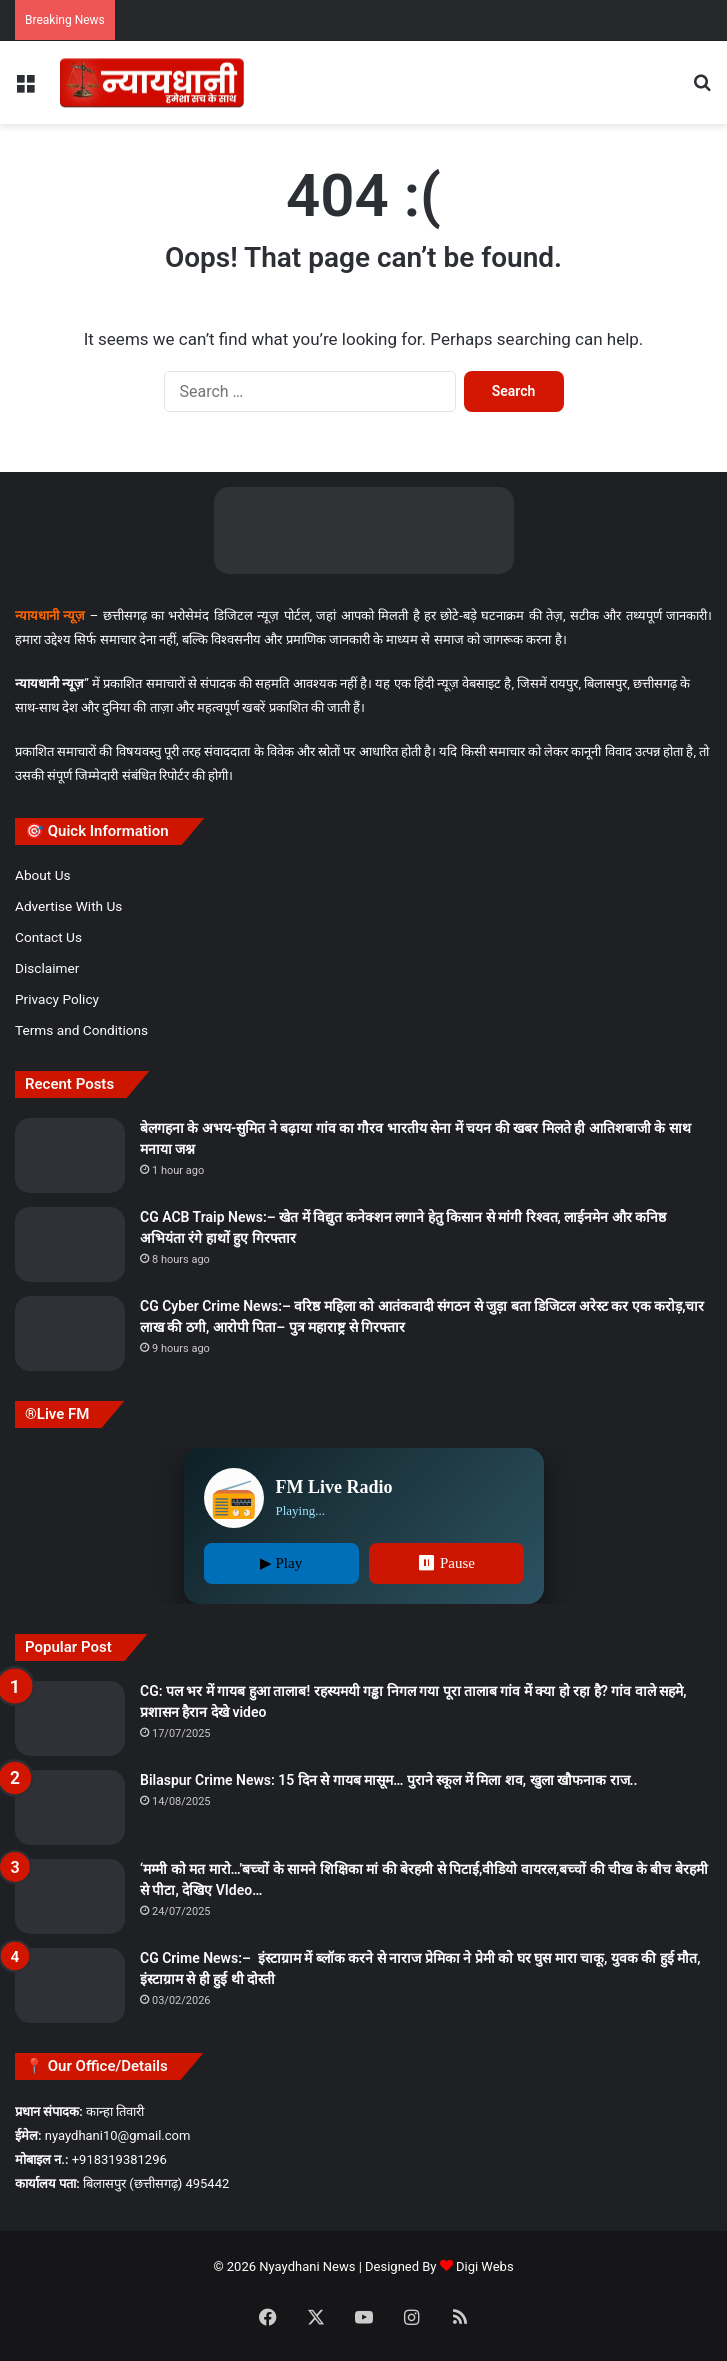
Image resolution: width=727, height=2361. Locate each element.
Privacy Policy (57, 999)
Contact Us (48, 937)
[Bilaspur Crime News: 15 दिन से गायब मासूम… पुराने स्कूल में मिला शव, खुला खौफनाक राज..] (70, 1807)
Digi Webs (485, 2266)
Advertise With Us (68, 906)
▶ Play (281, 1563)
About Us (43, 875)
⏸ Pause (446, 1563)
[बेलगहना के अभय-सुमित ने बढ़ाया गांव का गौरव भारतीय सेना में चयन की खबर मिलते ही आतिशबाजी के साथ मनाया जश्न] (70, 1155)
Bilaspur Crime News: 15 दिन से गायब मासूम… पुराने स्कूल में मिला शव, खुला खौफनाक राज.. (389, 1780)
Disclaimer (47, 968)
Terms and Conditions (81, 1030)
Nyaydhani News (305, 2266)
